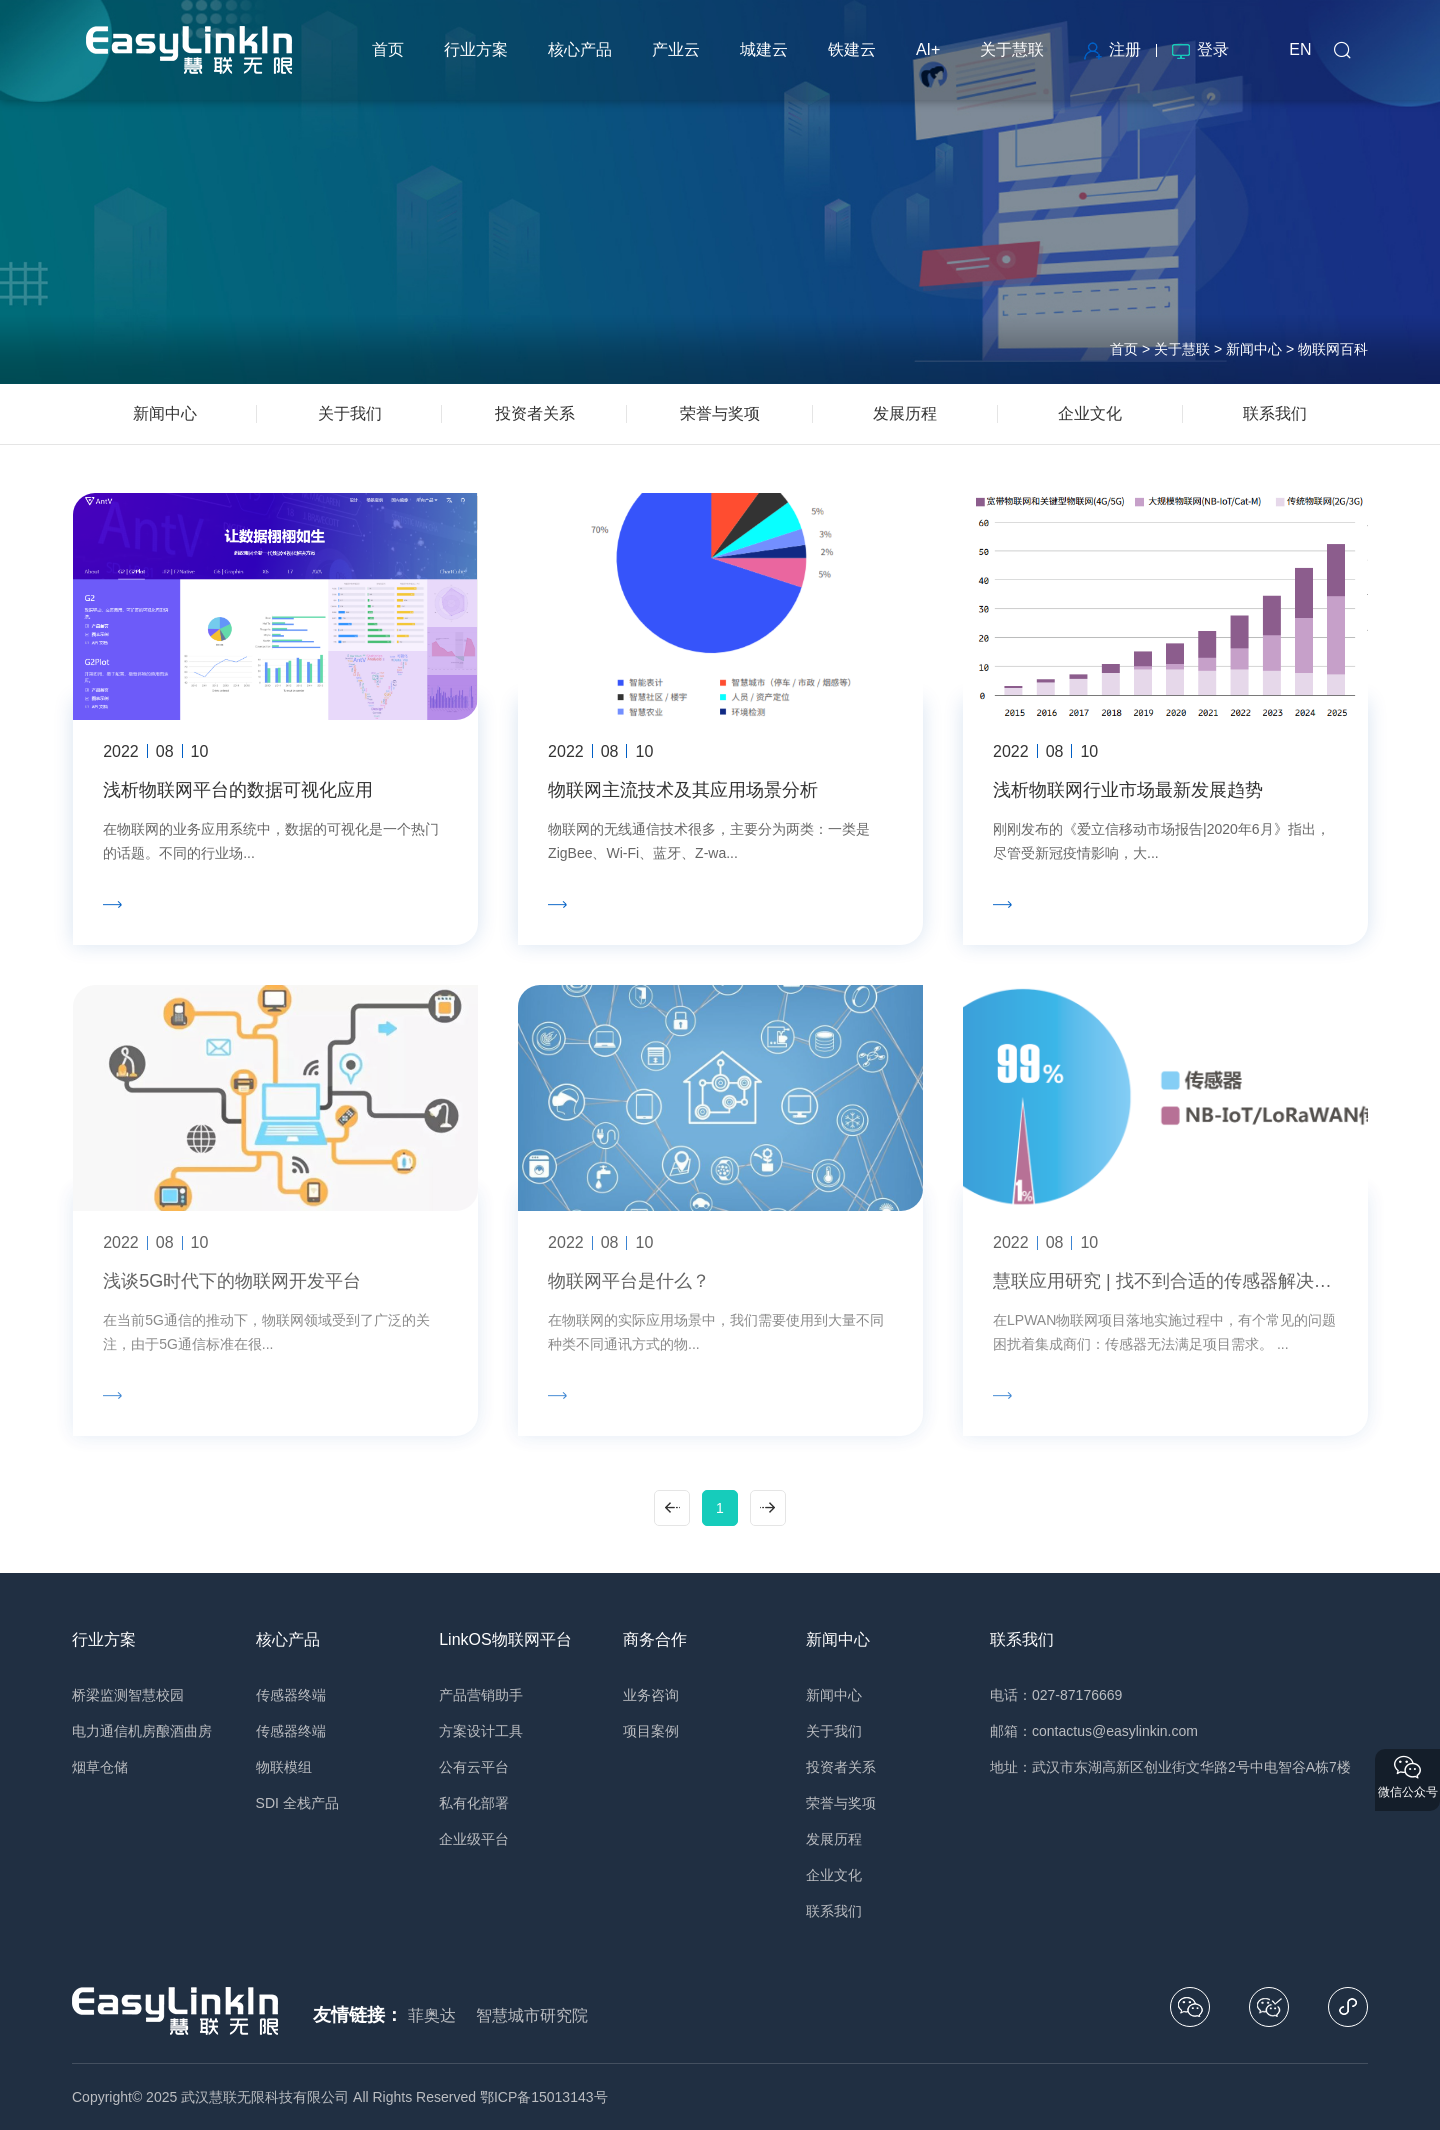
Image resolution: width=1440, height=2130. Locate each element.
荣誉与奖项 (841, 1803)
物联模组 (284, 1767)
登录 (1200, 49)
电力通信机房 (114, 1731)
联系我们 (834, 1911)
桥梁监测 (100, 1695)
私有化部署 (474, 1803)
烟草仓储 (100, 1767)
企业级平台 (474, 1839)
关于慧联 (1182, 349)
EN (1300, 49)
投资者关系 (841, 1767)
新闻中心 (1254, 349)
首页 (1124, 349)
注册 (1112, 49)
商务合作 (655, 1639)
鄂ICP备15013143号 (544, 2097)
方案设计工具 (481, 1731)
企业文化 (834, 1875)
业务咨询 (651, 1695)
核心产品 (288, 1639)
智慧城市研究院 (532, 2015)
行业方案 (104, 1639)
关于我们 (834, 1731)
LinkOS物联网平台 (505, 1639)
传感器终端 (291, 1695)
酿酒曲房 (184, 1731)
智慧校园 (156, 1695)
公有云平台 (474, 1767)
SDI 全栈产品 (297, 1803)
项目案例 (651, 1731)
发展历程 (834, 1839)
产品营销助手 (481, 1695)
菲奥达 (432, 2015)
